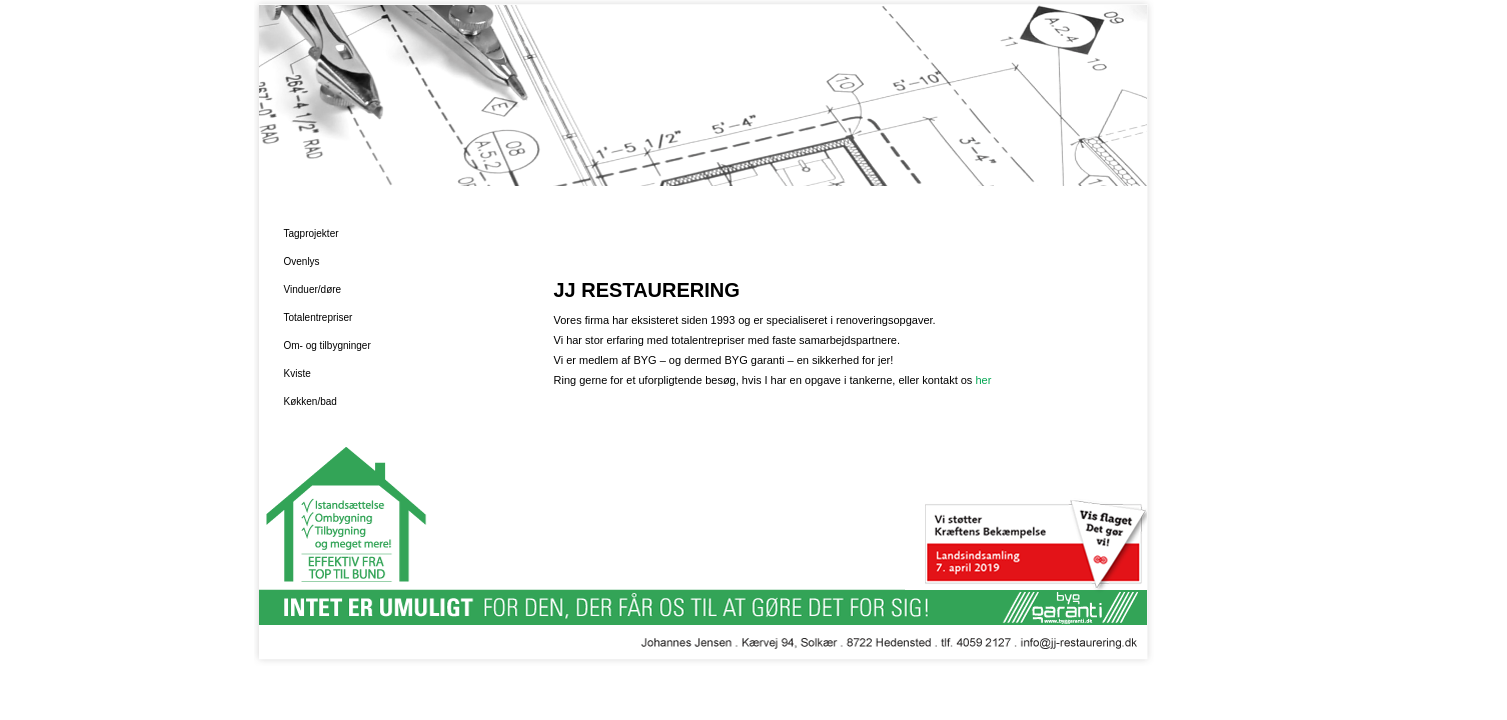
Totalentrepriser (318, 317)
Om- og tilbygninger (327, 345)
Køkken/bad (310, 401)
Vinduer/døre (313, 289)
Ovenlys (302, 261)
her (983, 380)
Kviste (297, 373)
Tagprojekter (311, 233)
